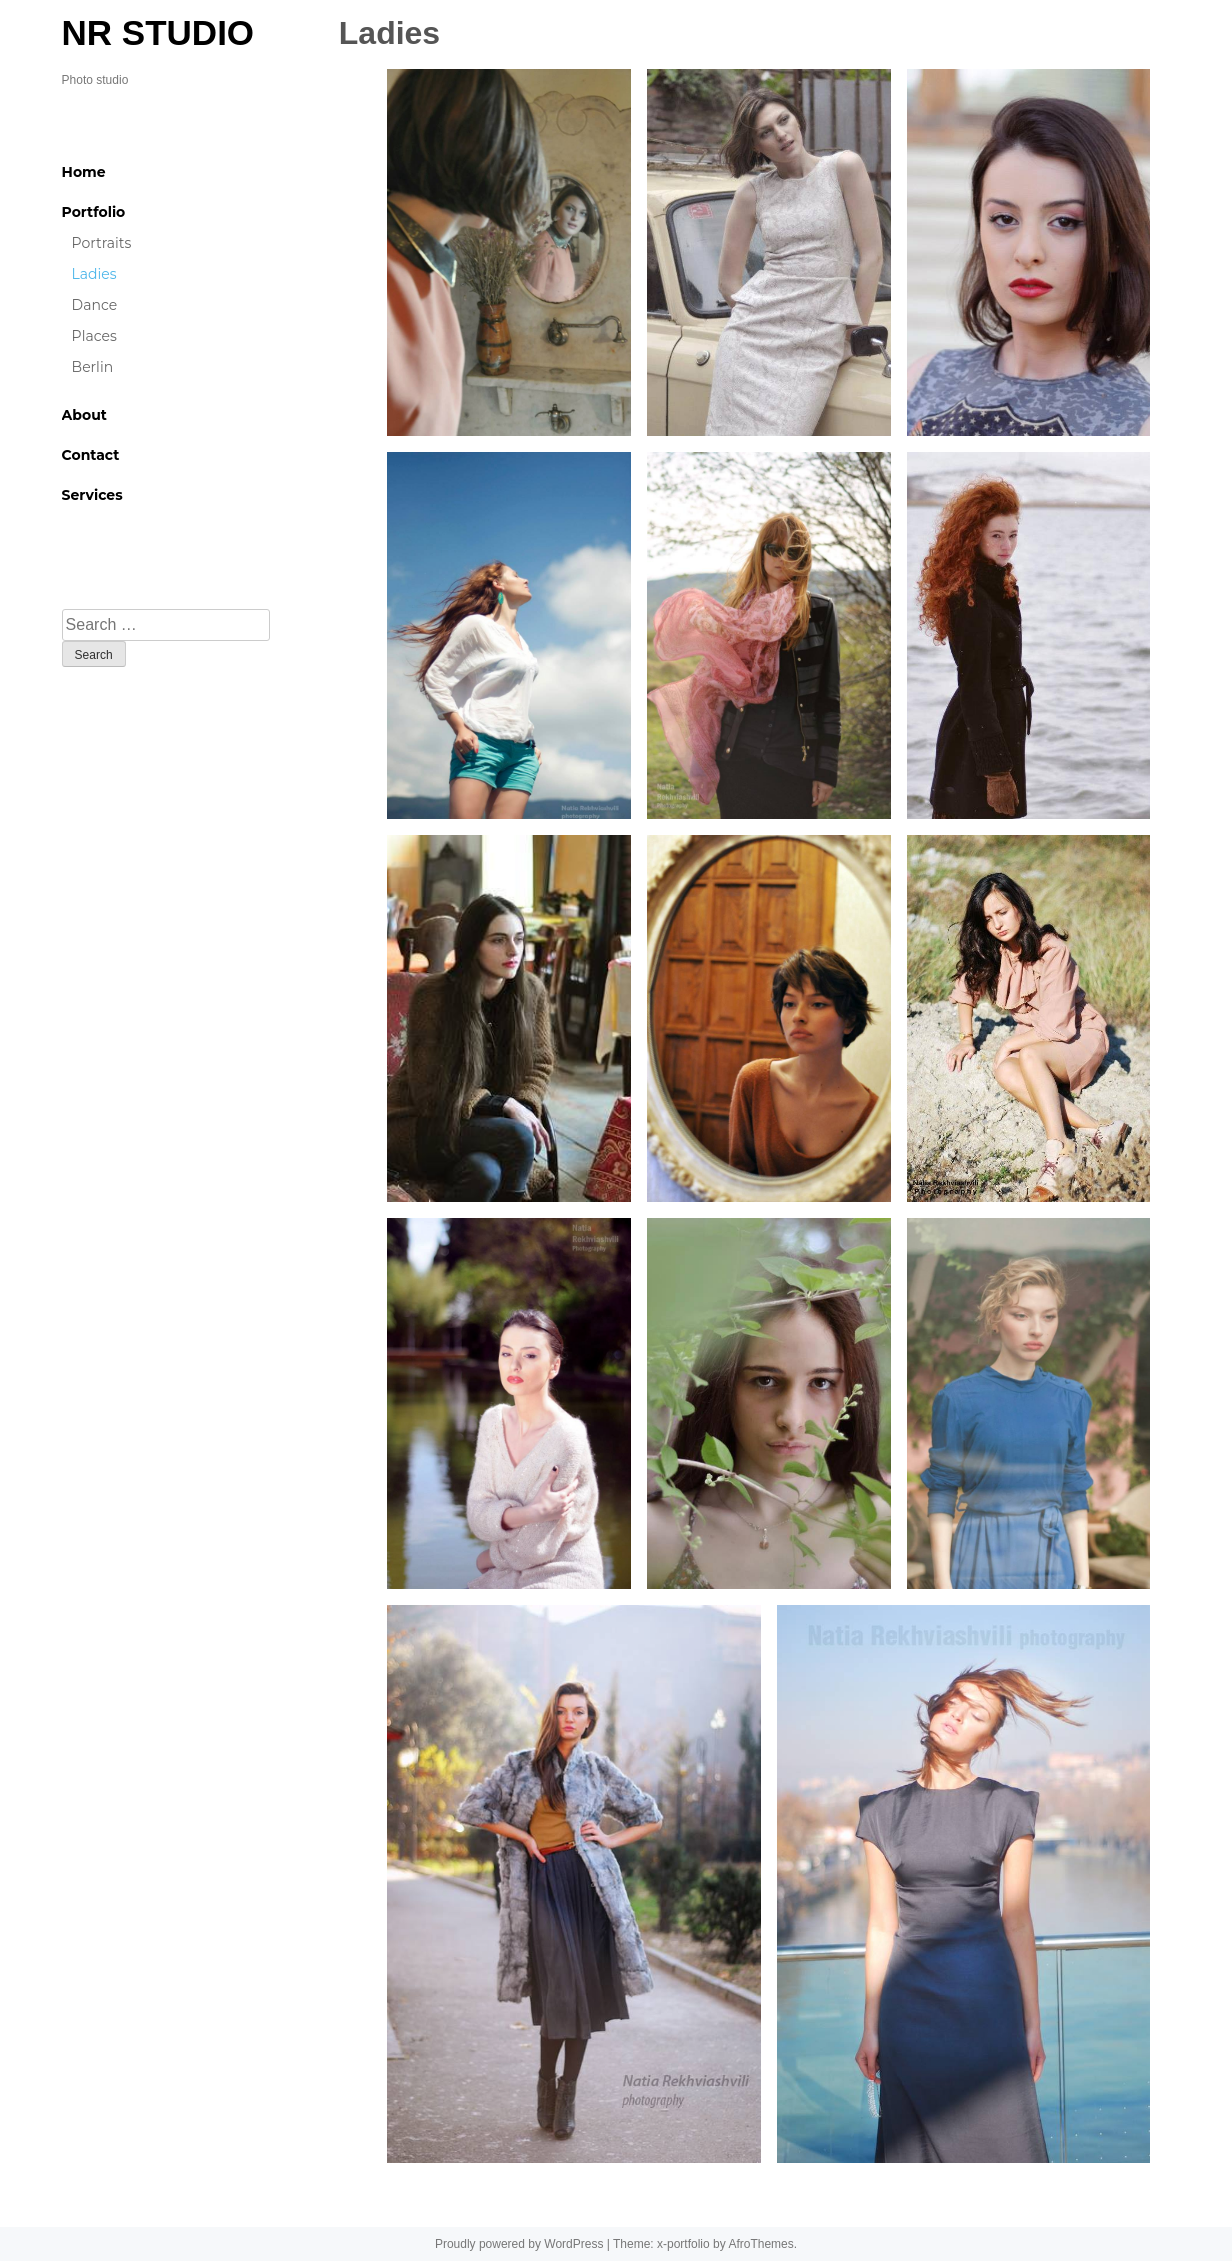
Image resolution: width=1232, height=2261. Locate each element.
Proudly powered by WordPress (519, 2244)
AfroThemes (760, 2244)
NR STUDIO (158, 32)
